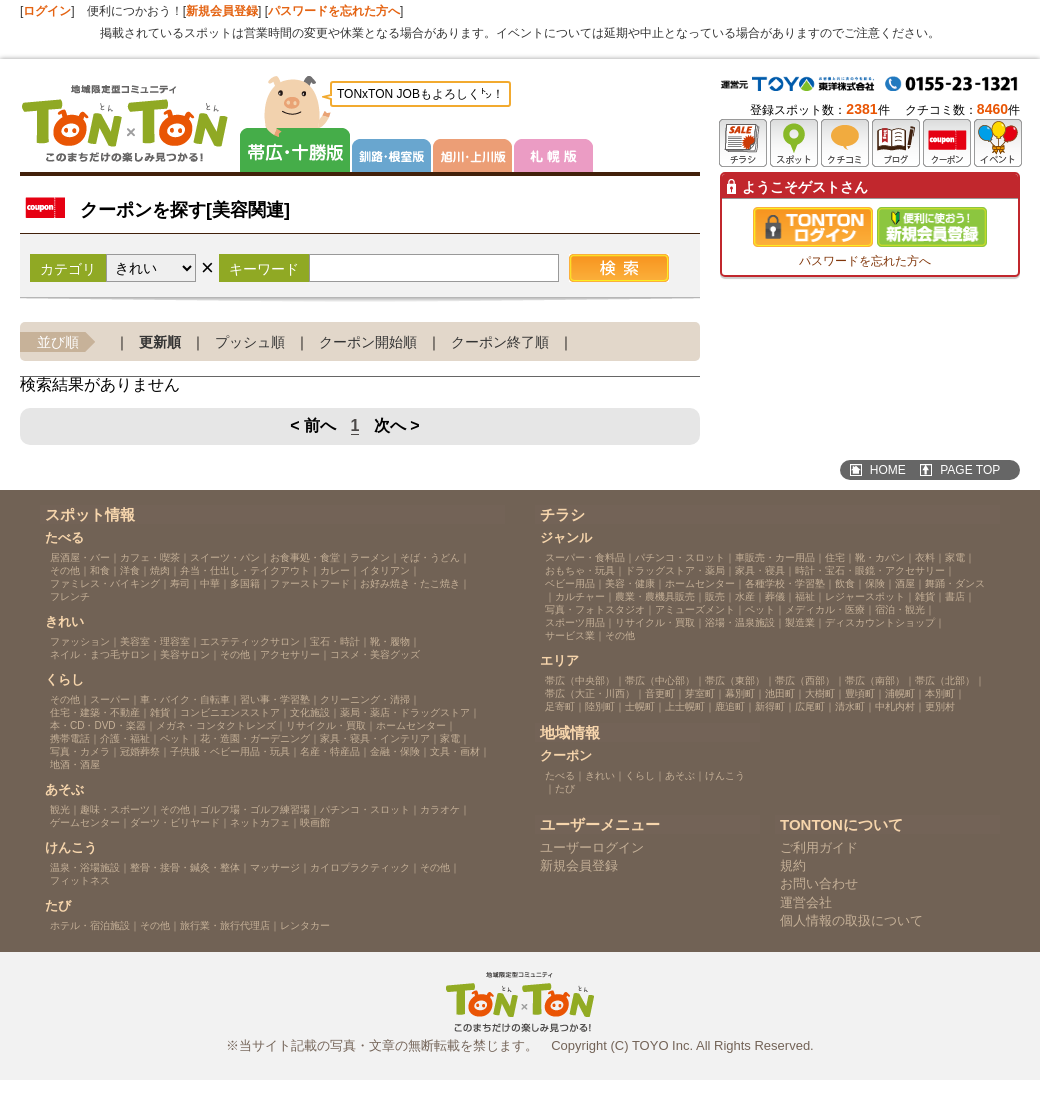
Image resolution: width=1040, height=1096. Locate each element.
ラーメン (370, 557)
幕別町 (740, 693)
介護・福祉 (125, 738)
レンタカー (305, 925)
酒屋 (905, 583)
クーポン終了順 (500, 342)
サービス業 (570, 635)
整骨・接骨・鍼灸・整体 (185, 867)
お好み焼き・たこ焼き (410, 583)
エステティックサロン (250, 641)
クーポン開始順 (368, 342)
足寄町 (560, 706)
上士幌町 (685, 706)
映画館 (315, 822)
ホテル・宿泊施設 (90, 925)
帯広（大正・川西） (590, 693)
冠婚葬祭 (140, 751)
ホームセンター (411, 725)
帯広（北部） (945, 680)
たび (565, 788)
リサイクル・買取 (326, 725)
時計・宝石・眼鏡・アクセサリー (870, 570)
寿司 (180, 583)
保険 (875, 583)
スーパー (110, 699)
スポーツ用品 (575, 622)
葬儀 (775, 596)
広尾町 (810, 706)
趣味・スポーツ (115, 809)
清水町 (850, 706)
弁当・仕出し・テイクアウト (245, 570)
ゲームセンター (85, 822)
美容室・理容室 (155, 641)
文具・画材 (455, 751)
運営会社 (806, 902)
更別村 (940, 706)
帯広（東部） (735, 680)
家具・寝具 (760, 570)
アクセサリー (290, 654)
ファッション (80, 641)
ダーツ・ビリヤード (175, 822)
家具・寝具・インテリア (375, 738)
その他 (65, 570)
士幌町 (640, 706)
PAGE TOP (970, 470)
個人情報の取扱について (851, 920)
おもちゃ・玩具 (580, 570)
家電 (450, 738)
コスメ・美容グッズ (375, 654)
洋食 (130, 570)
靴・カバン (880, 557)
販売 (715, 596)
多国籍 (245, 583)
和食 (100, 570)
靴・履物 (390, 641)
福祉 (805, 596)
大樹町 (820, 693)
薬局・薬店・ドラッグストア (405, 712)
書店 (955, 596)
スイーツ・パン (225, 557)
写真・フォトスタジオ (595, 609)
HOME (888, 470)
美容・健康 (630, 583)
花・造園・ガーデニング (255, 738)
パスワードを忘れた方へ (334, 11)
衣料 (925, 557)
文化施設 (310, 712)
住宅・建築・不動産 (95, 712)
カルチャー (580, 596)
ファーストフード (310, 583)
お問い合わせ (819, 883)
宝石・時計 (335, 641)
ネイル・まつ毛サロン (100, 654)
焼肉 (160, 570)
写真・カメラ (80, 751)
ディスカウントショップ (880, 622)
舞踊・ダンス (955, 583)
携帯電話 (70, 738)
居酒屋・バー (80, 557)
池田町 (780, 693)
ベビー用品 (570, 583)
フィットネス (80, 880)
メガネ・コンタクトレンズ (216, 725)
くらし (640, 775)
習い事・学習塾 (275, 699)
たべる (560, 775)
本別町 (940, 693)
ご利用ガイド (819, 847)
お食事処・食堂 (305, 557)
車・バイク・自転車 (185, 699)
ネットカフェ (260, 822)
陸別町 (600, 706)
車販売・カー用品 (775, 557)
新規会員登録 (222, 11)
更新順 (160, 342)
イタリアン (385, 570)
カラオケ (440, 809)
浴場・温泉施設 (740, 622)
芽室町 (700, 693)
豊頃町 (860, 693)
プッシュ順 (250, 342)
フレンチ (70, 596)
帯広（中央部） (580, 680)
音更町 (660, 693)
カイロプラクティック (360, 867)
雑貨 (160, 712)
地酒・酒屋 (75, 764)
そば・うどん (430, 557)
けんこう (725, 775)
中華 (210, 583)
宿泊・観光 (900, 609)
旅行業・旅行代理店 (225, 925)
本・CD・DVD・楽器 (98, 725)
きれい (600, 775)
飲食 (845, 583)
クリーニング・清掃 (365, 699)
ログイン (47, 11)
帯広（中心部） (660, 680)
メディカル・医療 (825, 609)
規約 (793, 865)
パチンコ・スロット (365, 809)
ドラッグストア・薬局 (675, 570)
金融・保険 (395, 751)
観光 (60, 809)
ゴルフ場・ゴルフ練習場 (255, 809)
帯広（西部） (805, 680)
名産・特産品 (330, 751)
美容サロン (185, 654)
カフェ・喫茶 (150, 557)
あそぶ (680, 775)
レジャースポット (865, 596)
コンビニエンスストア (230, 712)
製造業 (800, 622)
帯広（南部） (875, 680)
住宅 (835, 557)
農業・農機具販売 (655, 596)
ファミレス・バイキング (105, 583)
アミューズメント (695, 609)
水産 (745, 596)
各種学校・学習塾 (785, 583)
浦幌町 (900, 693)
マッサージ (275, 867)
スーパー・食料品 (585, 557)
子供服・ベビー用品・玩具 (230, 751)
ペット (175, 738)
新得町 (770, 706)
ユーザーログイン (592, 847)
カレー (335, 570)
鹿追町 (730, 706)
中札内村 (895, 706)
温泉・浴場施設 (85, 867)
